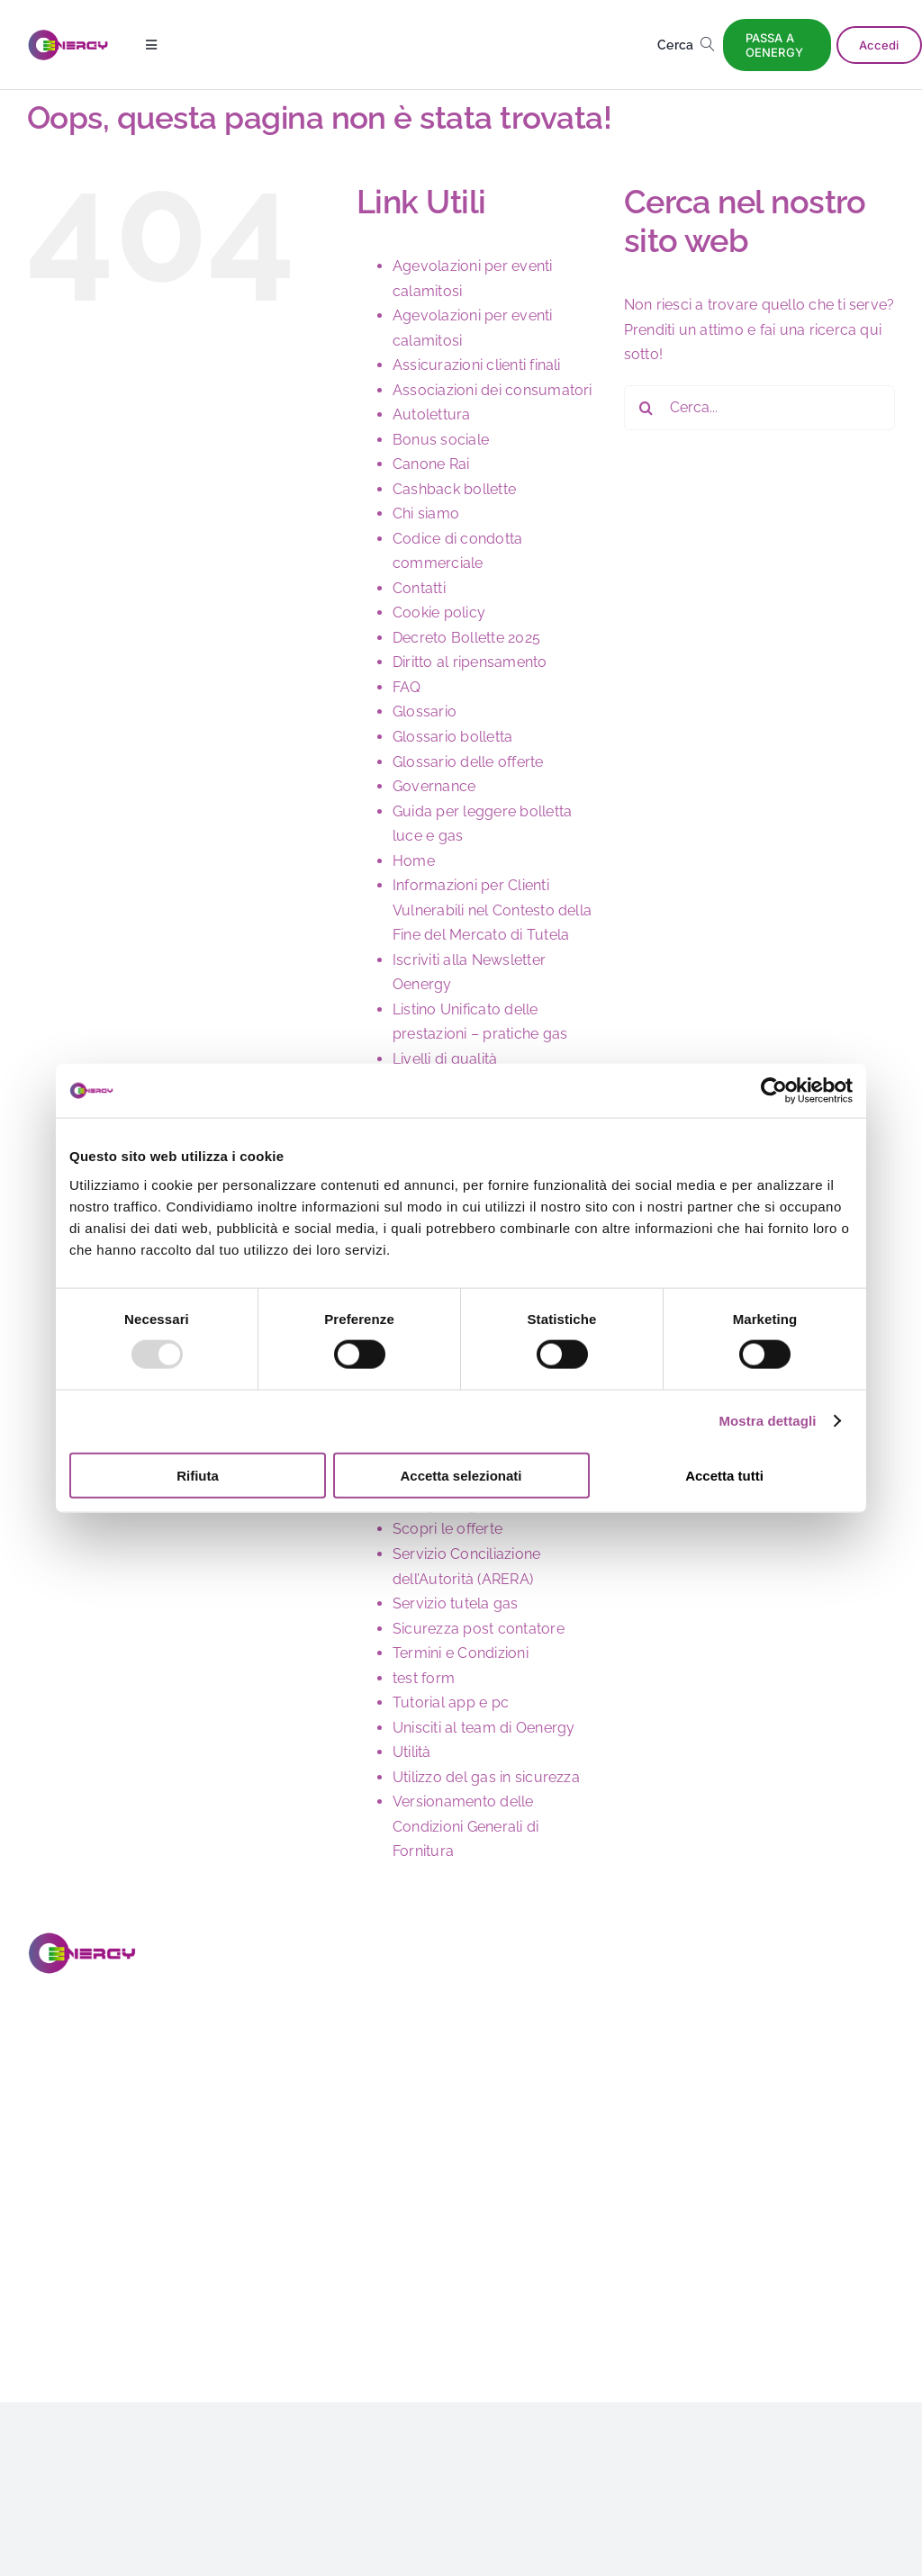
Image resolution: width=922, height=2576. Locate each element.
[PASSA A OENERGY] (777, 45)
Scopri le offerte (447, 1528)
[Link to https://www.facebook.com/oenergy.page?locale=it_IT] (39, 2276)
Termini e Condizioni (461, 1653)
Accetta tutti (724, 1474)
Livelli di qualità (445, 1058)
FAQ (407, 687)
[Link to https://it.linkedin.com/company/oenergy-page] (140, 2276)
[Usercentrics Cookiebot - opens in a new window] (774, 1090)
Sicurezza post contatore (479, 1628)
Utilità (412, 1752)
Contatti (419, 588)
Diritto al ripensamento (470, 662)
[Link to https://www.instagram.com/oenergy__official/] (89, 2276)
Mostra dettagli (767, 1420)
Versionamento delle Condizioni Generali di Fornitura (465, 1826)
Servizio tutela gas (456, 1603)
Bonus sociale (441, 439)
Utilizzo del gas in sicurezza (486, 1777)
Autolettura (432, 414)
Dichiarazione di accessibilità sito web (848, 2143)
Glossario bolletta (452, 736)
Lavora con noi (844, 2026)
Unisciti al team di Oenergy (483, 1727)
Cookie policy (439, 612)
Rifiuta (197, 1474)
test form (424, 1678)
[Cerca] (689, 45)
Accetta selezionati (460, 1474)
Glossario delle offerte (468, 761)
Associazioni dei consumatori (492, 390)
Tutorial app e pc (451, 1702)
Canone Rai (431, 464)
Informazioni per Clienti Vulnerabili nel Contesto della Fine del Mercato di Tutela (492, 910)
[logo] (68, 35)
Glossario (424, 711)
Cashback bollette (454, 489)
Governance (434, 786)
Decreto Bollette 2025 (466, 637)
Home (414, 860)
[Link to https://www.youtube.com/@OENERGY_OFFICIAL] (190, 2276)
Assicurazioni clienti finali (477, 365)
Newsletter (834, 2059)
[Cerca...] (759, 407)
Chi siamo (426, 513)
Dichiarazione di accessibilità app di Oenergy (849, 2308)
